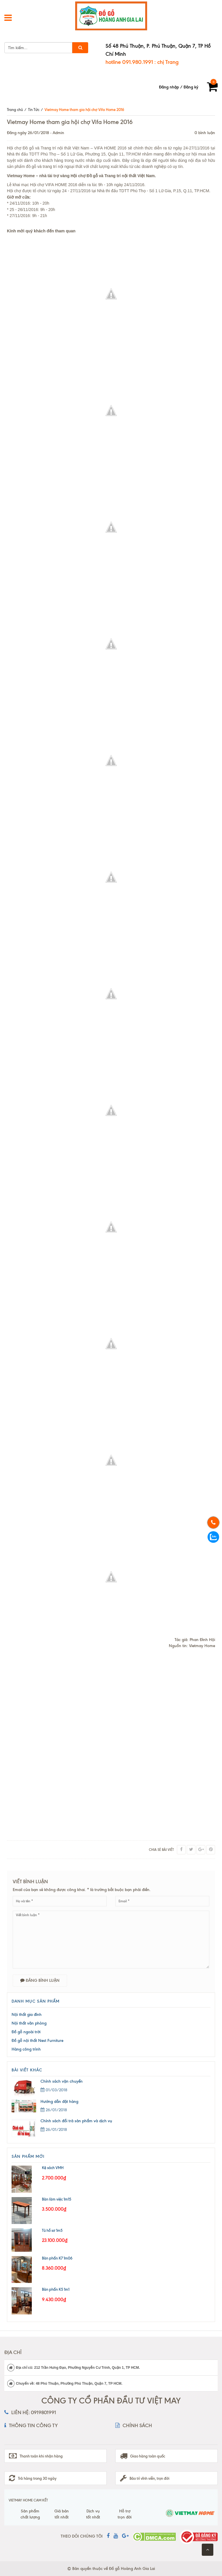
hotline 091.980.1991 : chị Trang (142, 62)
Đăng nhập (169, 87)
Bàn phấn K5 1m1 (55, 2289)
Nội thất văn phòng (29, 2023)
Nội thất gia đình (27, 2014)
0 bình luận (205, 132)
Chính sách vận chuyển (61, 2081)
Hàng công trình (26, 2049)
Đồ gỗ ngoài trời (26, 2031)
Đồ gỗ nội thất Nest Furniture (37, 2040)
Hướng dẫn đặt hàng (59, 2101)
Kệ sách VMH (53, 2167)
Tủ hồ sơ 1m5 (52, 2230)
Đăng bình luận (40, 1980)
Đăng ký (191, 87)
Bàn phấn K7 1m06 (57, 2258)
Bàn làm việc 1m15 (56, 2199)
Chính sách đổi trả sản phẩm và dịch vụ (76, 2120)
